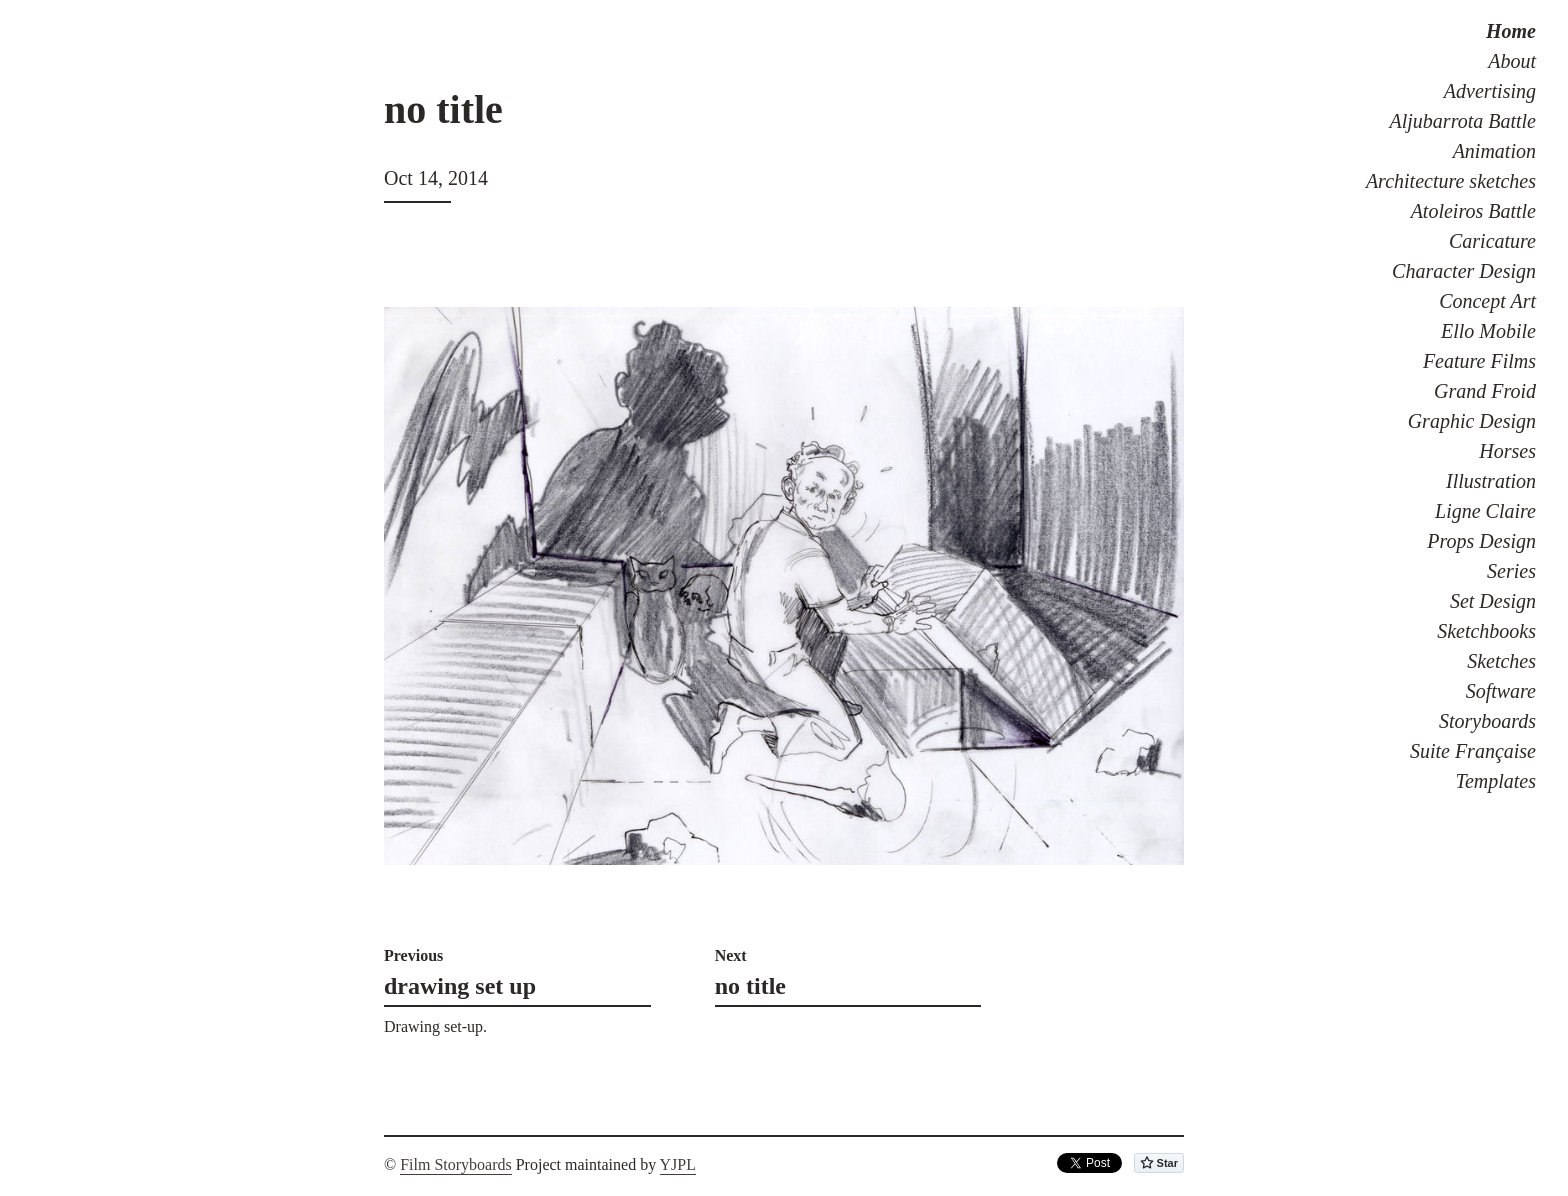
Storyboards (1487, 721)
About (1512, 61)
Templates (1496, 781)
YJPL (678, 1164)
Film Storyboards (456, 1164)
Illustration (1491, 481)
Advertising (1490, 91)
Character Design (1464, 271)
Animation (1494, 151)
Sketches (1501, 661)
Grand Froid (1485, 391)
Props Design (1481, 541)
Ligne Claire (1485, 511)
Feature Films (1479, 361)
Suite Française (1473, 751)
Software (1501, 691)
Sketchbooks (1486, 631)
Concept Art (1487, 301)
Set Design (1493, 601)
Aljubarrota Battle (1463, 121)
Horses (1507, 451)
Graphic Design (1472, 421)
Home (1511, 31)
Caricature (1492, 241)
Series (1511, 571)
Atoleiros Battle (1473, 211)
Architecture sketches (1451, 181)
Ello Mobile (1488, 331)
